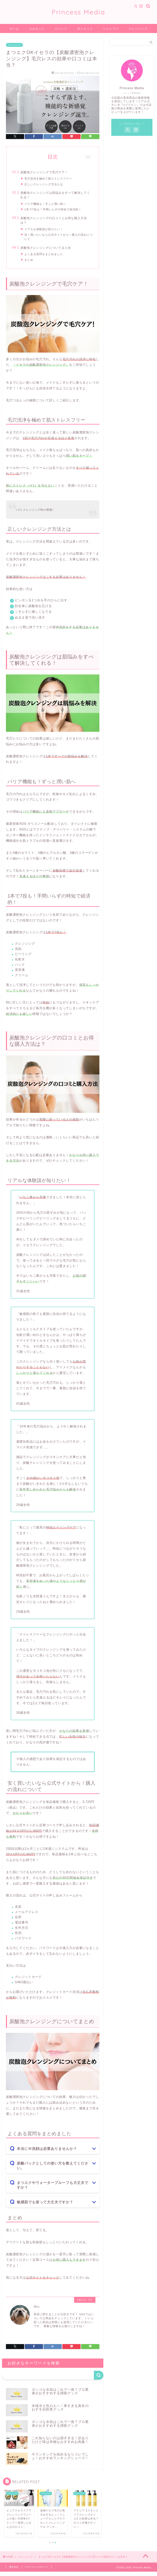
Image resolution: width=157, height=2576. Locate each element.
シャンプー (111, 28)
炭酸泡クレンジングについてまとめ (45, 247)
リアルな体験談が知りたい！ (43, 229)
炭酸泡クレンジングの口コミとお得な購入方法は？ (53, 220)
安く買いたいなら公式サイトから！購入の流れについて (58, 236)
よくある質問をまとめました (43, 254)
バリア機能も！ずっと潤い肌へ (45, 203)
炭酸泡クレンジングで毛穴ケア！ (44, 172)
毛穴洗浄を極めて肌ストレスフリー (48, 178)
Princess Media (78, 12)
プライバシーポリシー (37, 2567)
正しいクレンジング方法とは (43, 184)
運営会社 (14, 2567)
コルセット (37, 28)
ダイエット (85, 28)
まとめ (28, 259)
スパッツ (61, 28)
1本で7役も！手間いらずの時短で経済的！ (52, 209)
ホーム (14, 28)
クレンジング (138, 28)
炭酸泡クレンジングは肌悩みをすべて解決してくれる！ (55, 195)
